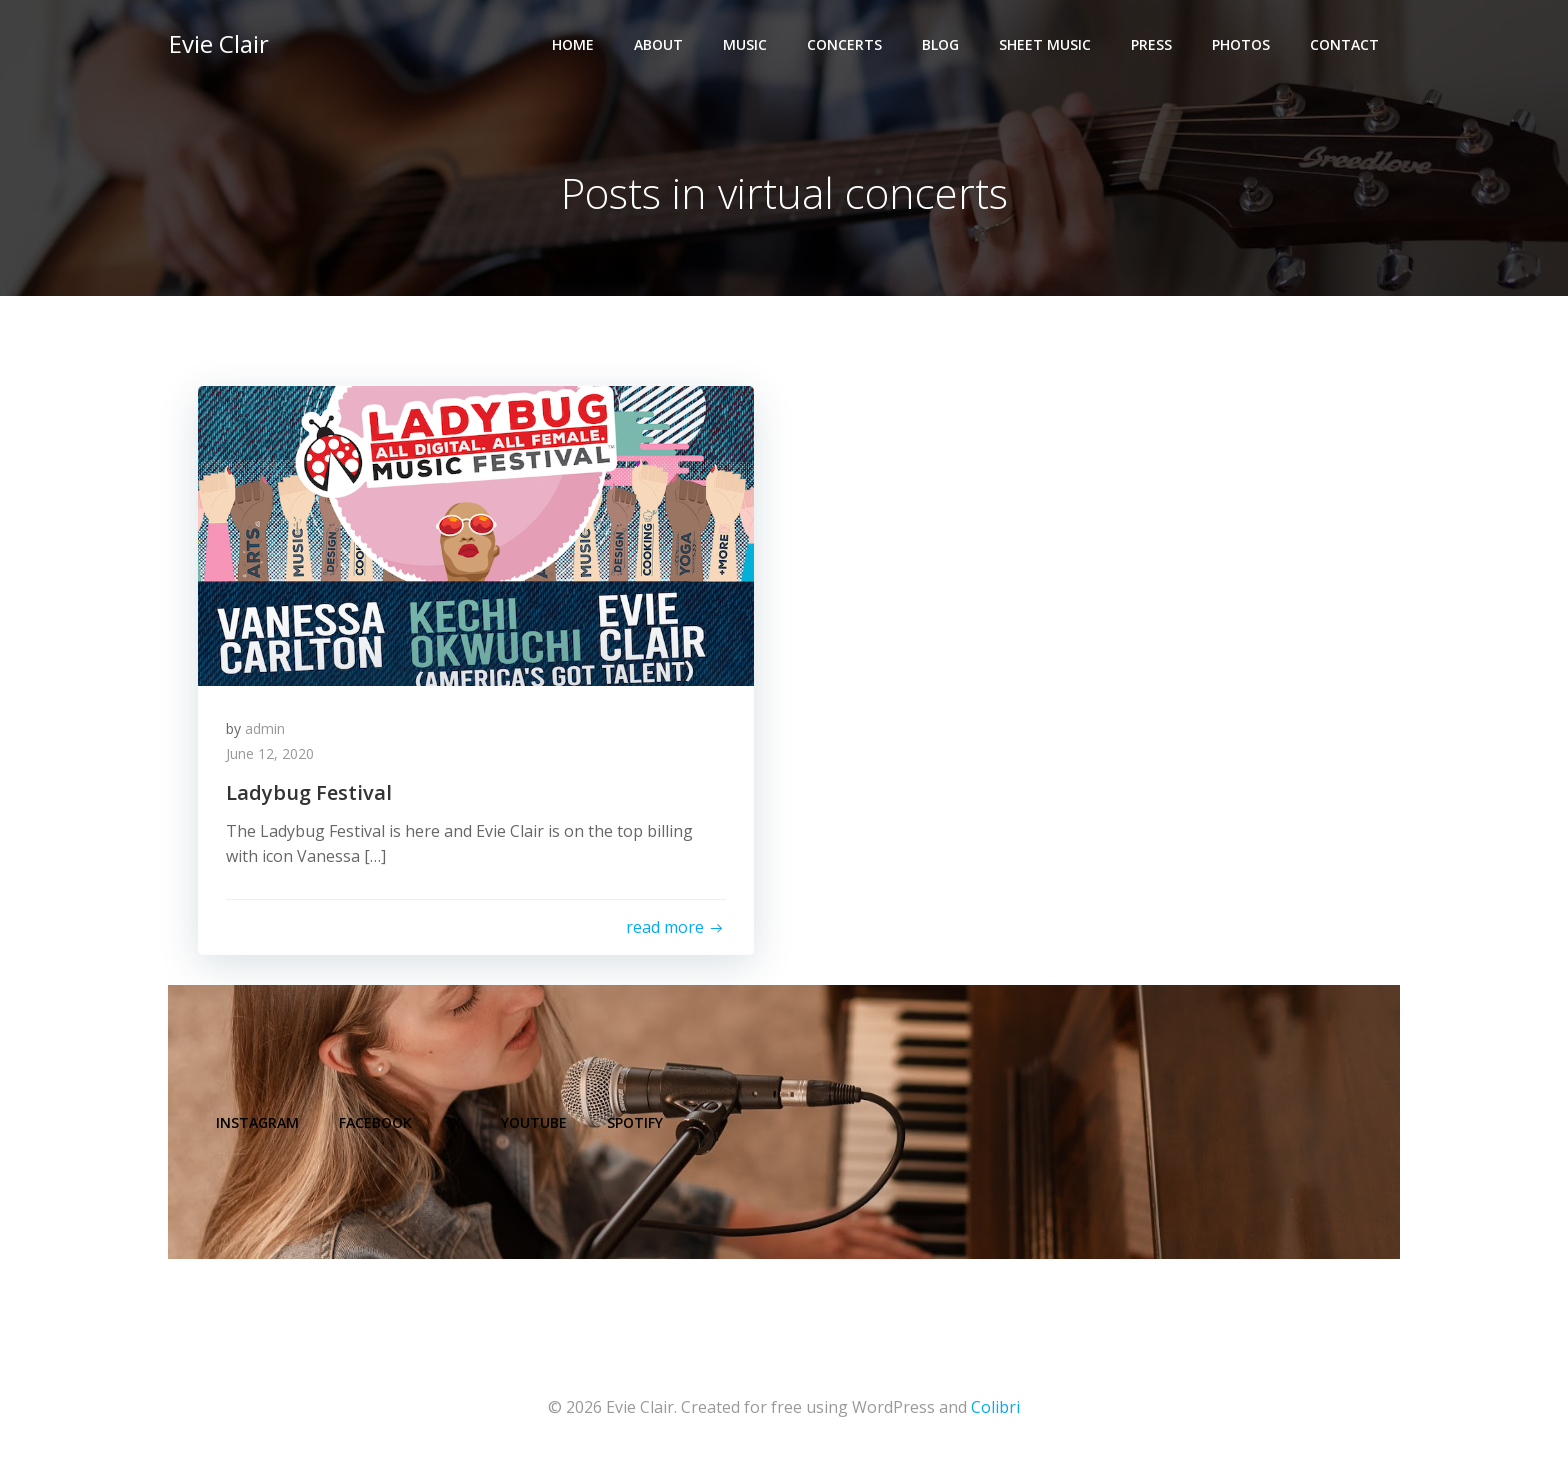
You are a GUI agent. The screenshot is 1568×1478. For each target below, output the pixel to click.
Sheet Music (1046, 45)
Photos (1242, 45)
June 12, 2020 (272, 756)
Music (746, 45)
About (659, 45)
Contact (1345, 45)
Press (1152, 45)
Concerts (845, 45)
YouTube (536, 1129)
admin (267, 730)
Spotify (637, 1129)
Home (574, 45)
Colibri (995, 1418)
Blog (941, 45)
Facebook (377, 1129)
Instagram (259, 1129)
